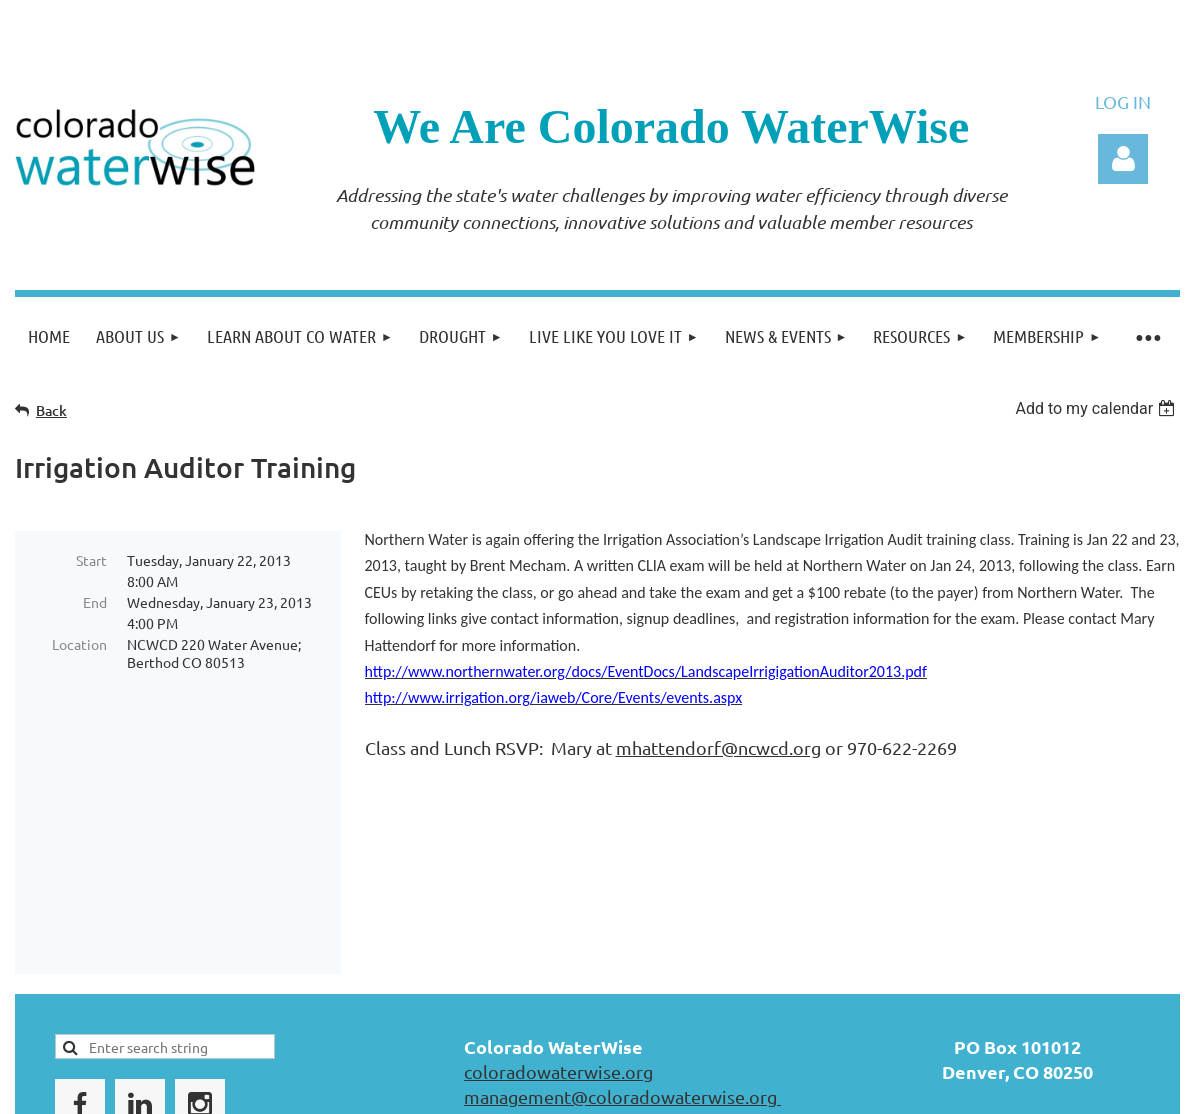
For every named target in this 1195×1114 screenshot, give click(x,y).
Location (79, 644)
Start (91, 560)
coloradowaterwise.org (558, 930)
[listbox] (1097, 408)
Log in (1123, 159)
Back (51, 410)
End (95, 602)
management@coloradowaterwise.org (622, 955)
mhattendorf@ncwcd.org (718, 747)
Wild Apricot (941, 1083)
